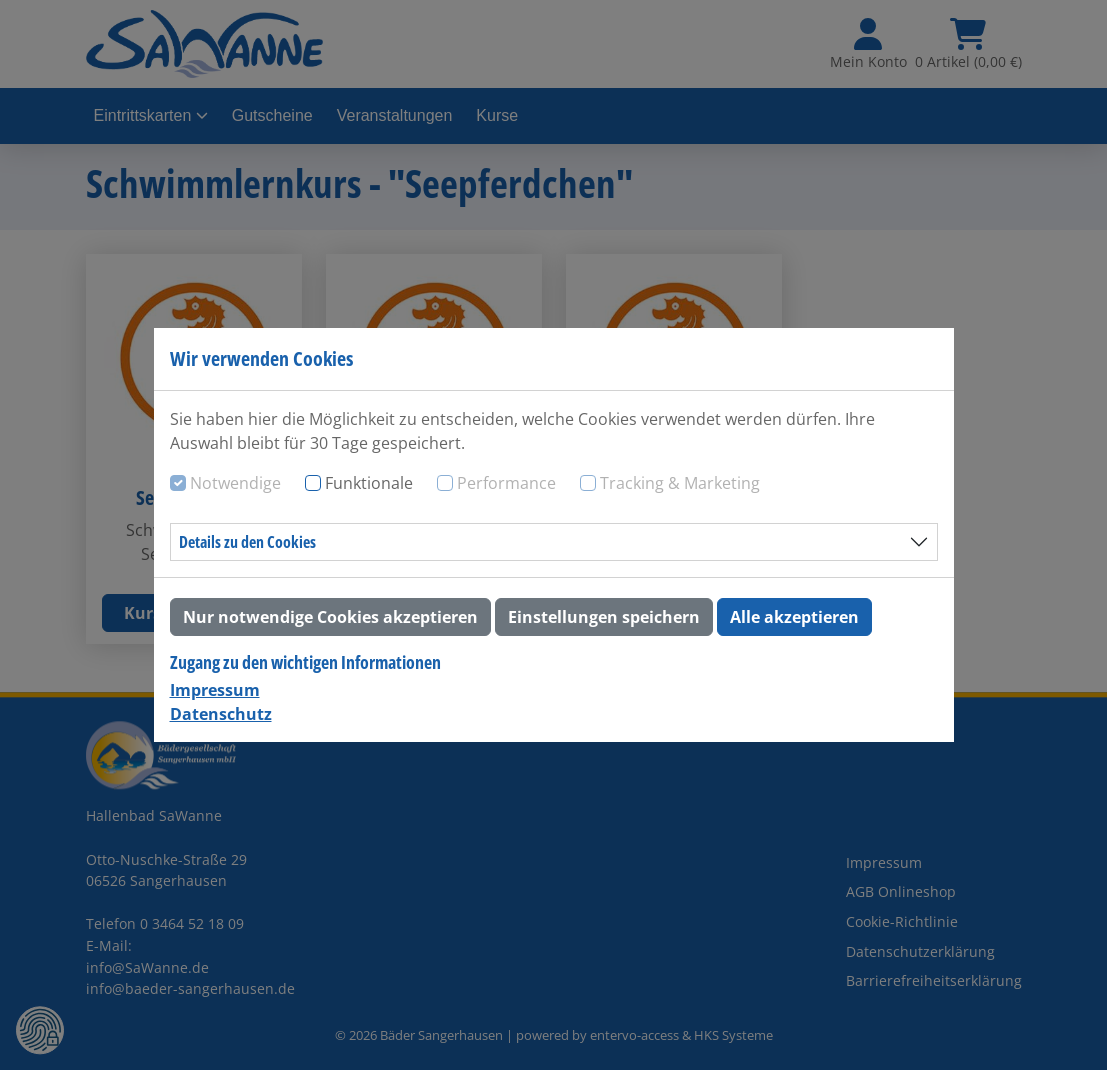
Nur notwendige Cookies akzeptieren (330, 617)
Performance (506, 483)
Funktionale (369, 483)
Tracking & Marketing (680, 483)
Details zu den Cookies (247, 542)
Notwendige (235, 483)
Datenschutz (221, 714)
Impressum (215, 690)
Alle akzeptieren (794, 617)
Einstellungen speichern (604, 617)
